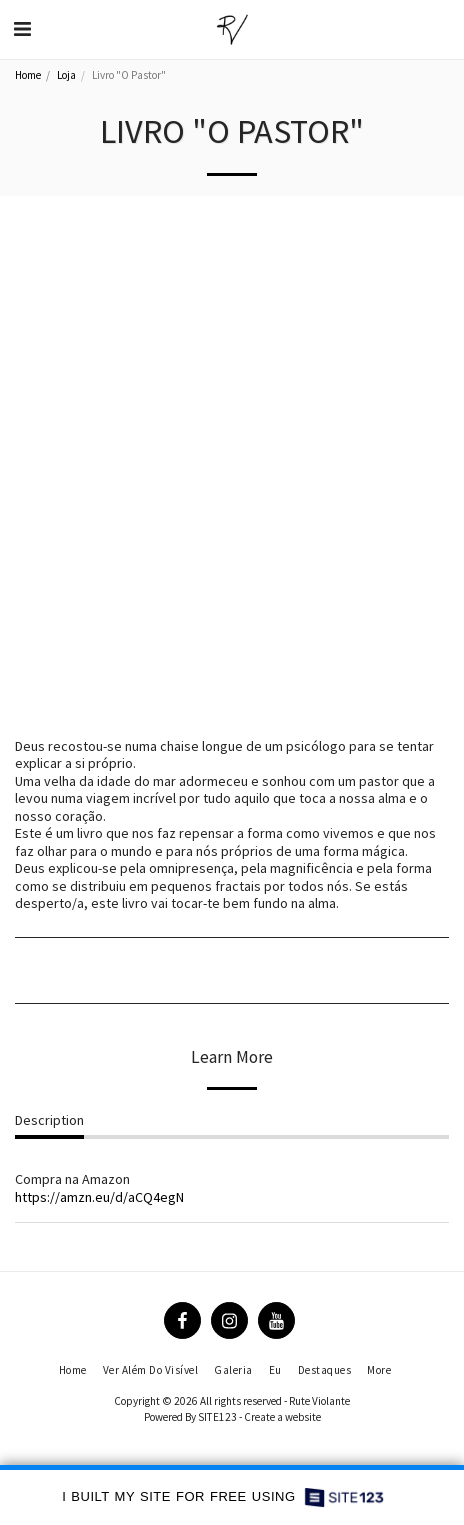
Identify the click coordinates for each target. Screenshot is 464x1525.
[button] (22, 28)
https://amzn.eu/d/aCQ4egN (99, 1197)
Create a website (282, 1417)
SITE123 (217, 1417)
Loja (66, 75)
